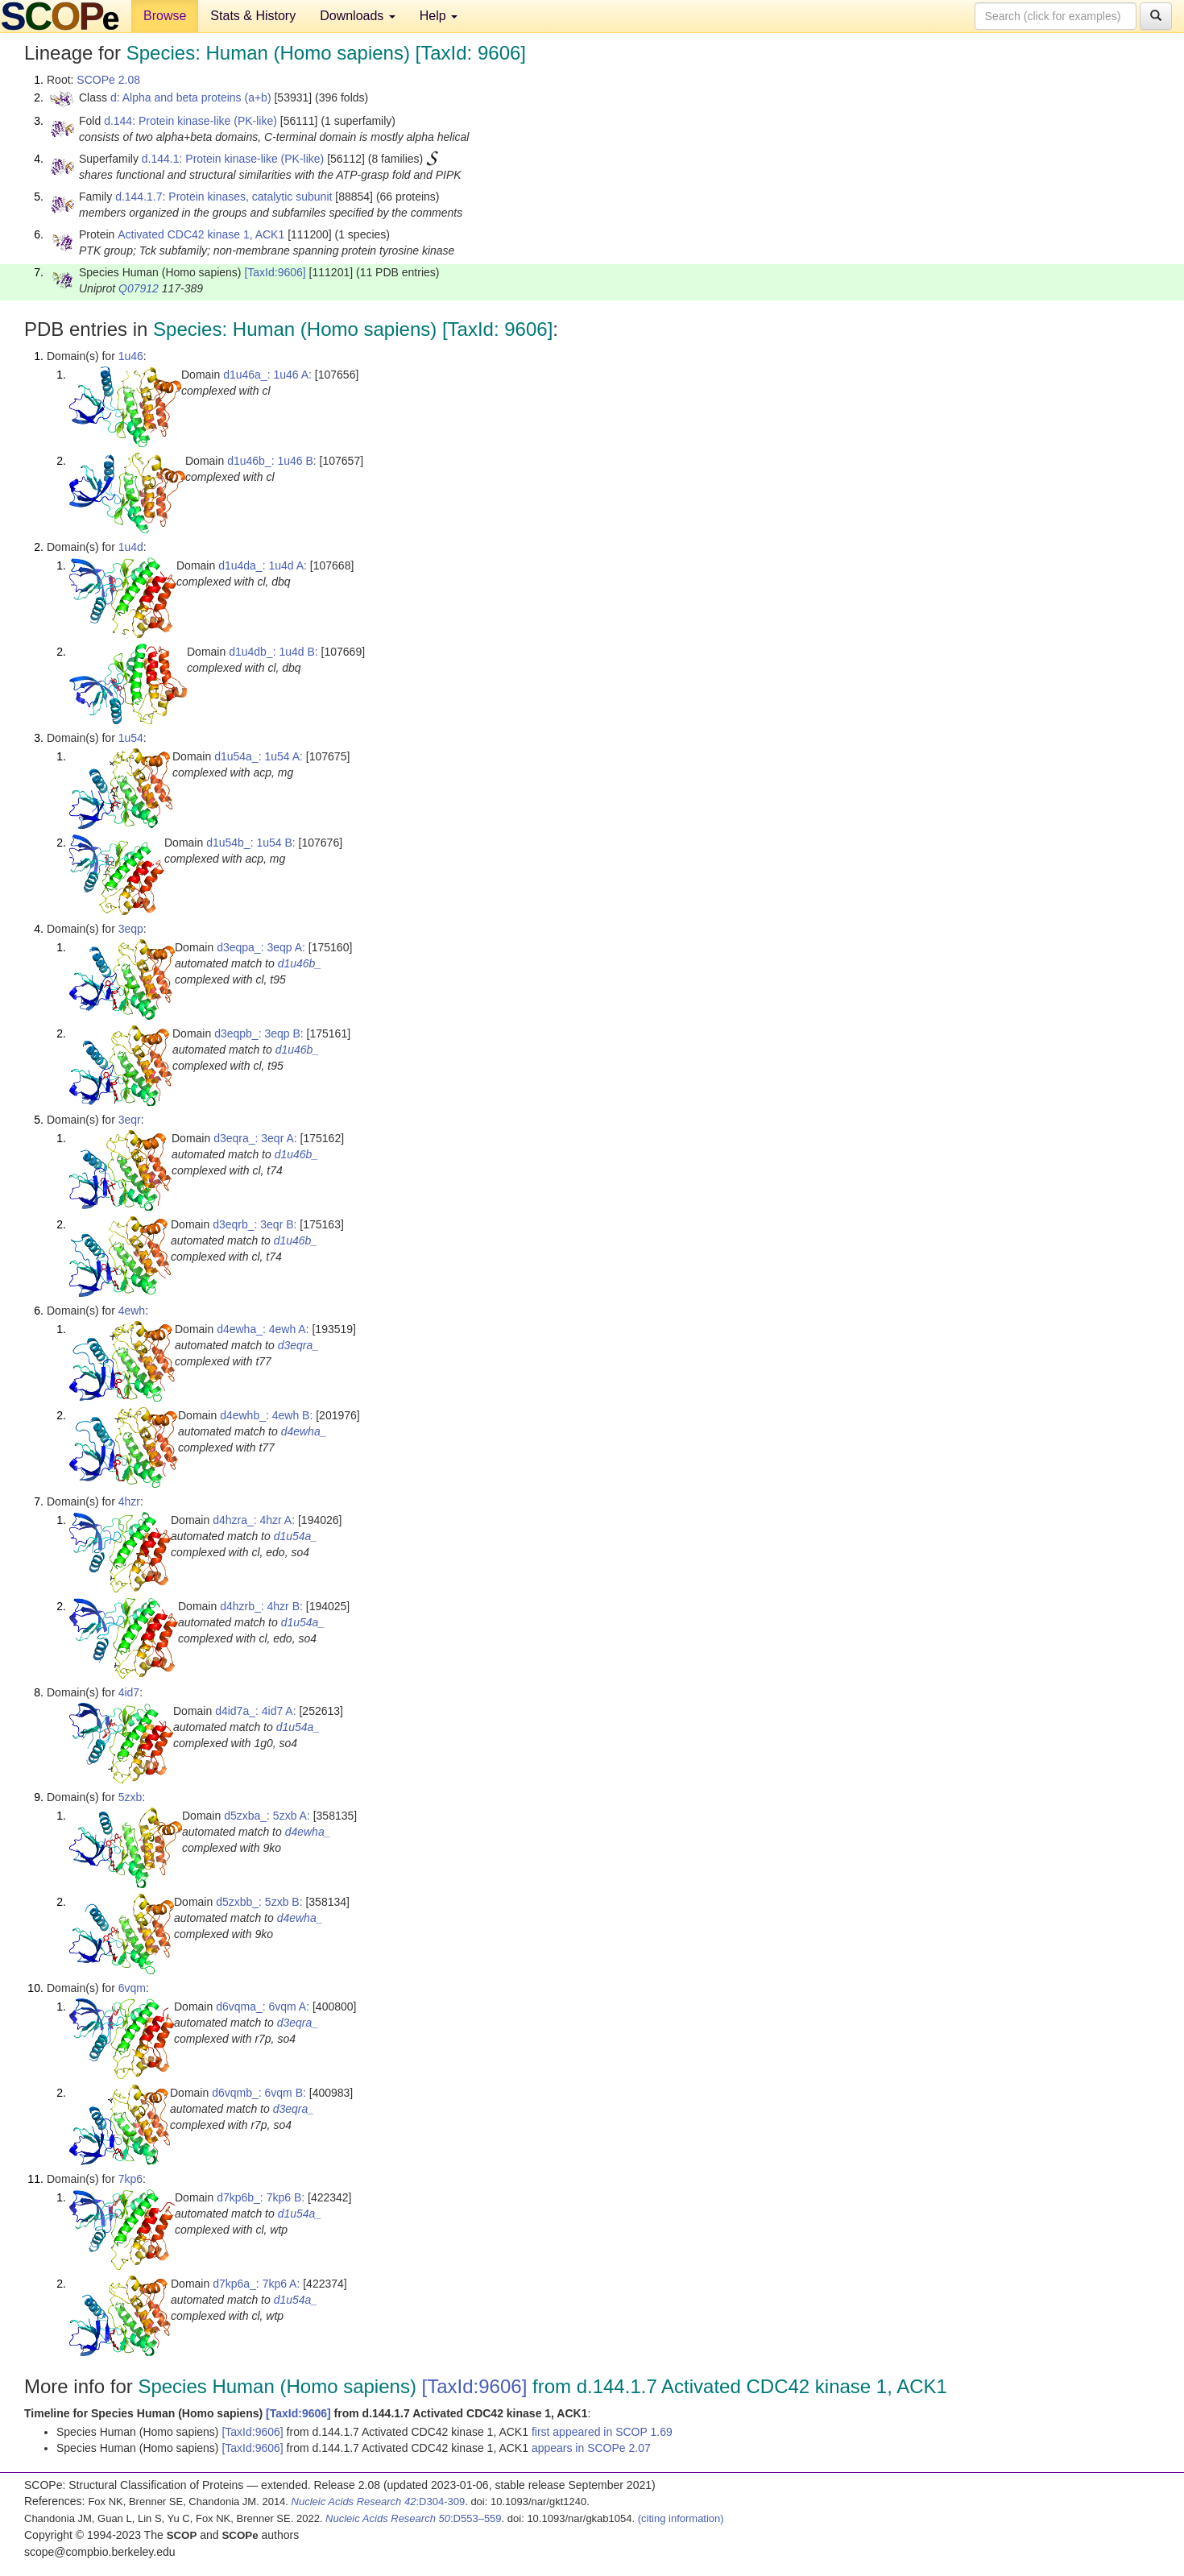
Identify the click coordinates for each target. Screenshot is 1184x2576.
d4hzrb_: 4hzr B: (261, 1606)
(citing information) (681, 2518)
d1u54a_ (296, 1536)
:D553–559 (413, 2518)
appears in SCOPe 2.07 (591, 2447)
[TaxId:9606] (274, 272)
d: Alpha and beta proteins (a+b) (190, 97)
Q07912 (138, 288)
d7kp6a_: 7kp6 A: (256, 2283)
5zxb (130, 1797)
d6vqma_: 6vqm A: (262, 2006)
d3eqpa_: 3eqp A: (261, 947)
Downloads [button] (357, 16)
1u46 (130, 356)
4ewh (131, 1310)
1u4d (130, 546)
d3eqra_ (298, 1345)
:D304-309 (379, 2501)
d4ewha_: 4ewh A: (262, 1329)
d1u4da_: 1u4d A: (262, 565)
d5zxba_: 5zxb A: (267, 1815)
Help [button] (438, 16)
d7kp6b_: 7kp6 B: (260, 2197)
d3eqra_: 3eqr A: (255, 1138)
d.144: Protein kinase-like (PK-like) (190, 120)
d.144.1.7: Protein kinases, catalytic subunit (223, 196)
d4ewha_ (304, 1431)
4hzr (129, 1501)
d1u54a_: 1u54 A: (258, 756)
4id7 (128, 1692)
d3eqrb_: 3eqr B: (254, 1224)
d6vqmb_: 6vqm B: (259, 2092)
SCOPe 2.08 (108, 79)
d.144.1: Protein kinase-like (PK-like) (233, 158)
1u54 (130, 737)
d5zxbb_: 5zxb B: (259, 1901)
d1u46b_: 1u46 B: (272, 460)
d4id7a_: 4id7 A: (255, 1710)
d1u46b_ (300, 963)
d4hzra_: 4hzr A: (254, 1520)
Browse (164, 16)
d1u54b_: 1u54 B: (251, 842)
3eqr (129, 1119)
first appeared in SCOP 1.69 (602, 2431)
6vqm (132, 1988)
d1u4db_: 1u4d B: (273, 651)
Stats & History (253, 16)
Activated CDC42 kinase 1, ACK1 (201, 234)
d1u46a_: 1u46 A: (267, 374)
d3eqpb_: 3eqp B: (259, 1033)
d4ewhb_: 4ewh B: (266, 1415)
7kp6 (130, 2178)
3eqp (130, 928)
